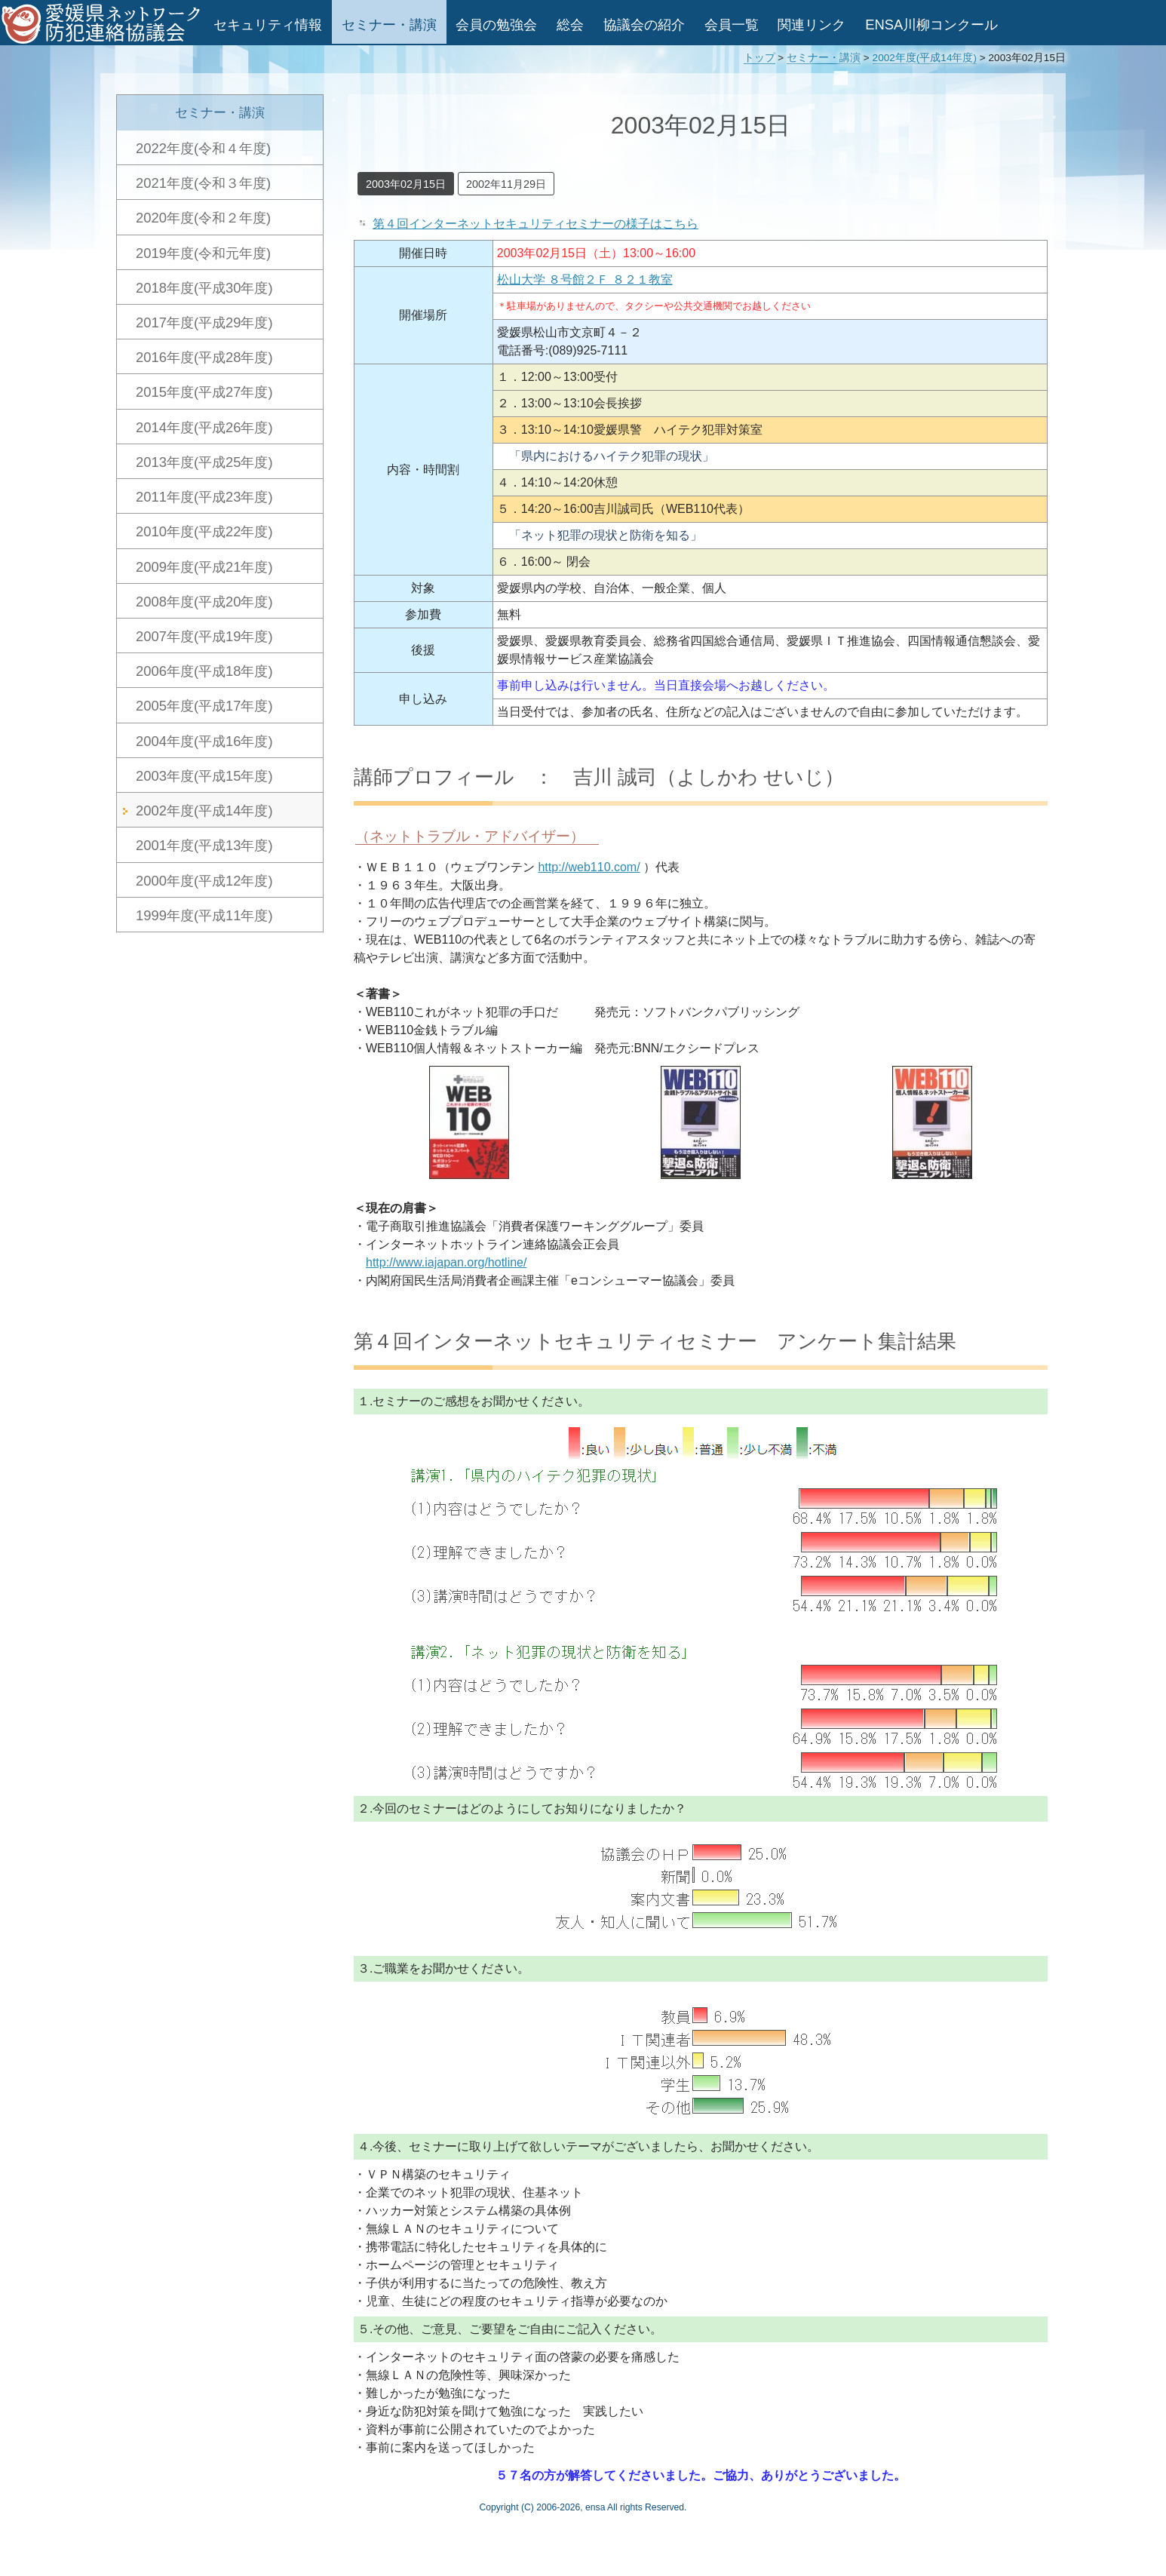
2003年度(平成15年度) (204, 776)
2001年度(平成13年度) (204, 845)
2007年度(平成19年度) (204, 636)
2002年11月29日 (506, 184)
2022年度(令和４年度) (203, 148)
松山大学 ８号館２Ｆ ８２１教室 (585, 279)
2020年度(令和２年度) (203, 218)
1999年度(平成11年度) (204, 915)
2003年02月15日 (406, 184)
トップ (759, 57)
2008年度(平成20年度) (204, 601)
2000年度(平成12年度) (204, 881)
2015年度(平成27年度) (204, 392)
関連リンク (811, 24)
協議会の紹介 (644, 24)
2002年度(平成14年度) (925, 57)
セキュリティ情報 (267, 24)
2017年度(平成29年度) (204, 322)
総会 (570, 24)
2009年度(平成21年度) (204, 567)
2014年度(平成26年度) (204, 427)
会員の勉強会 (496, 24)
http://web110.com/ (589, 867)
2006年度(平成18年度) (204, 671)
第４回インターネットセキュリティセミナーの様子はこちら (535, 223)
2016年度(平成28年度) (204, 357)
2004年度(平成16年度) (204, 741)
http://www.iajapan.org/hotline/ (446, 1262)
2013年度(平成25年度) (204, 462)
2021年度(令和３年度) (203, 183)
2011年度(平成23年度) (204, 497)
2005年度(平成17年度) (204, 706)
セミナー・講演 (389, 24)
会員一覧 (731, 24)
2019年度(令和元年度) (203, 253)
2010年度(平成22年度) (204, 531)
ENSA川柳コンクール (931, 24)
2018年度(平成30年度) (204, 288)
